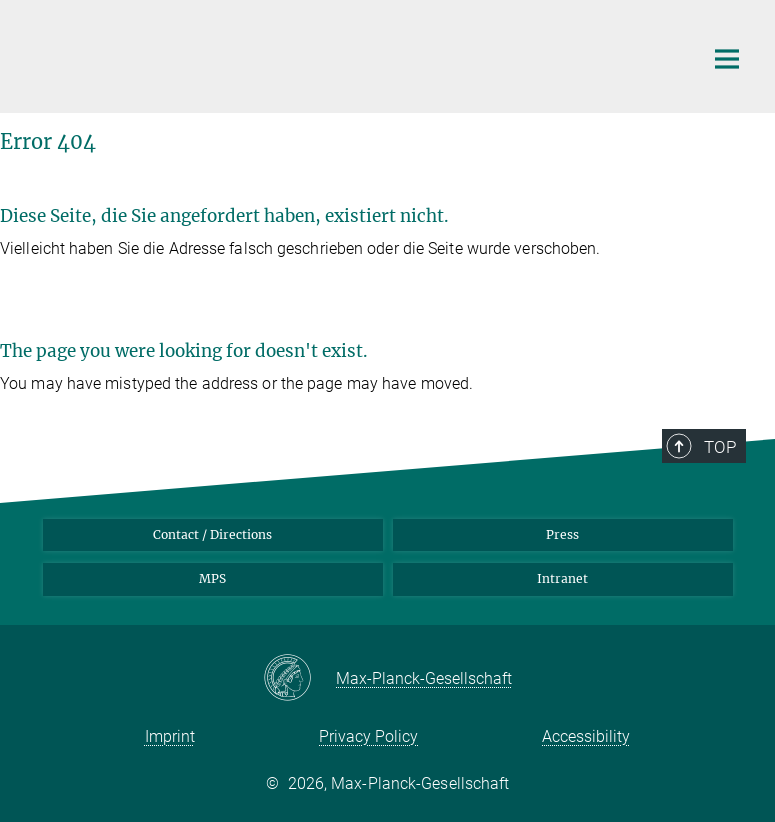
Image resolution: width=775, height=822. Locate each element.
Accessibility (586, 736)
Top (720, 447)
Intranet (562, 578)
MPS (212, 578)
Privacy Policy (368, 736)
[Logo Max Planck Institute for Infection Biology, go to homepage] (353, 54)
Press (562, 534)
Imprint (170, 736)
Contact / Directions (212, 534)
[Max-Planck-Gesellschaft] (299, 679)
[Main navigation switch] (727, 59)
